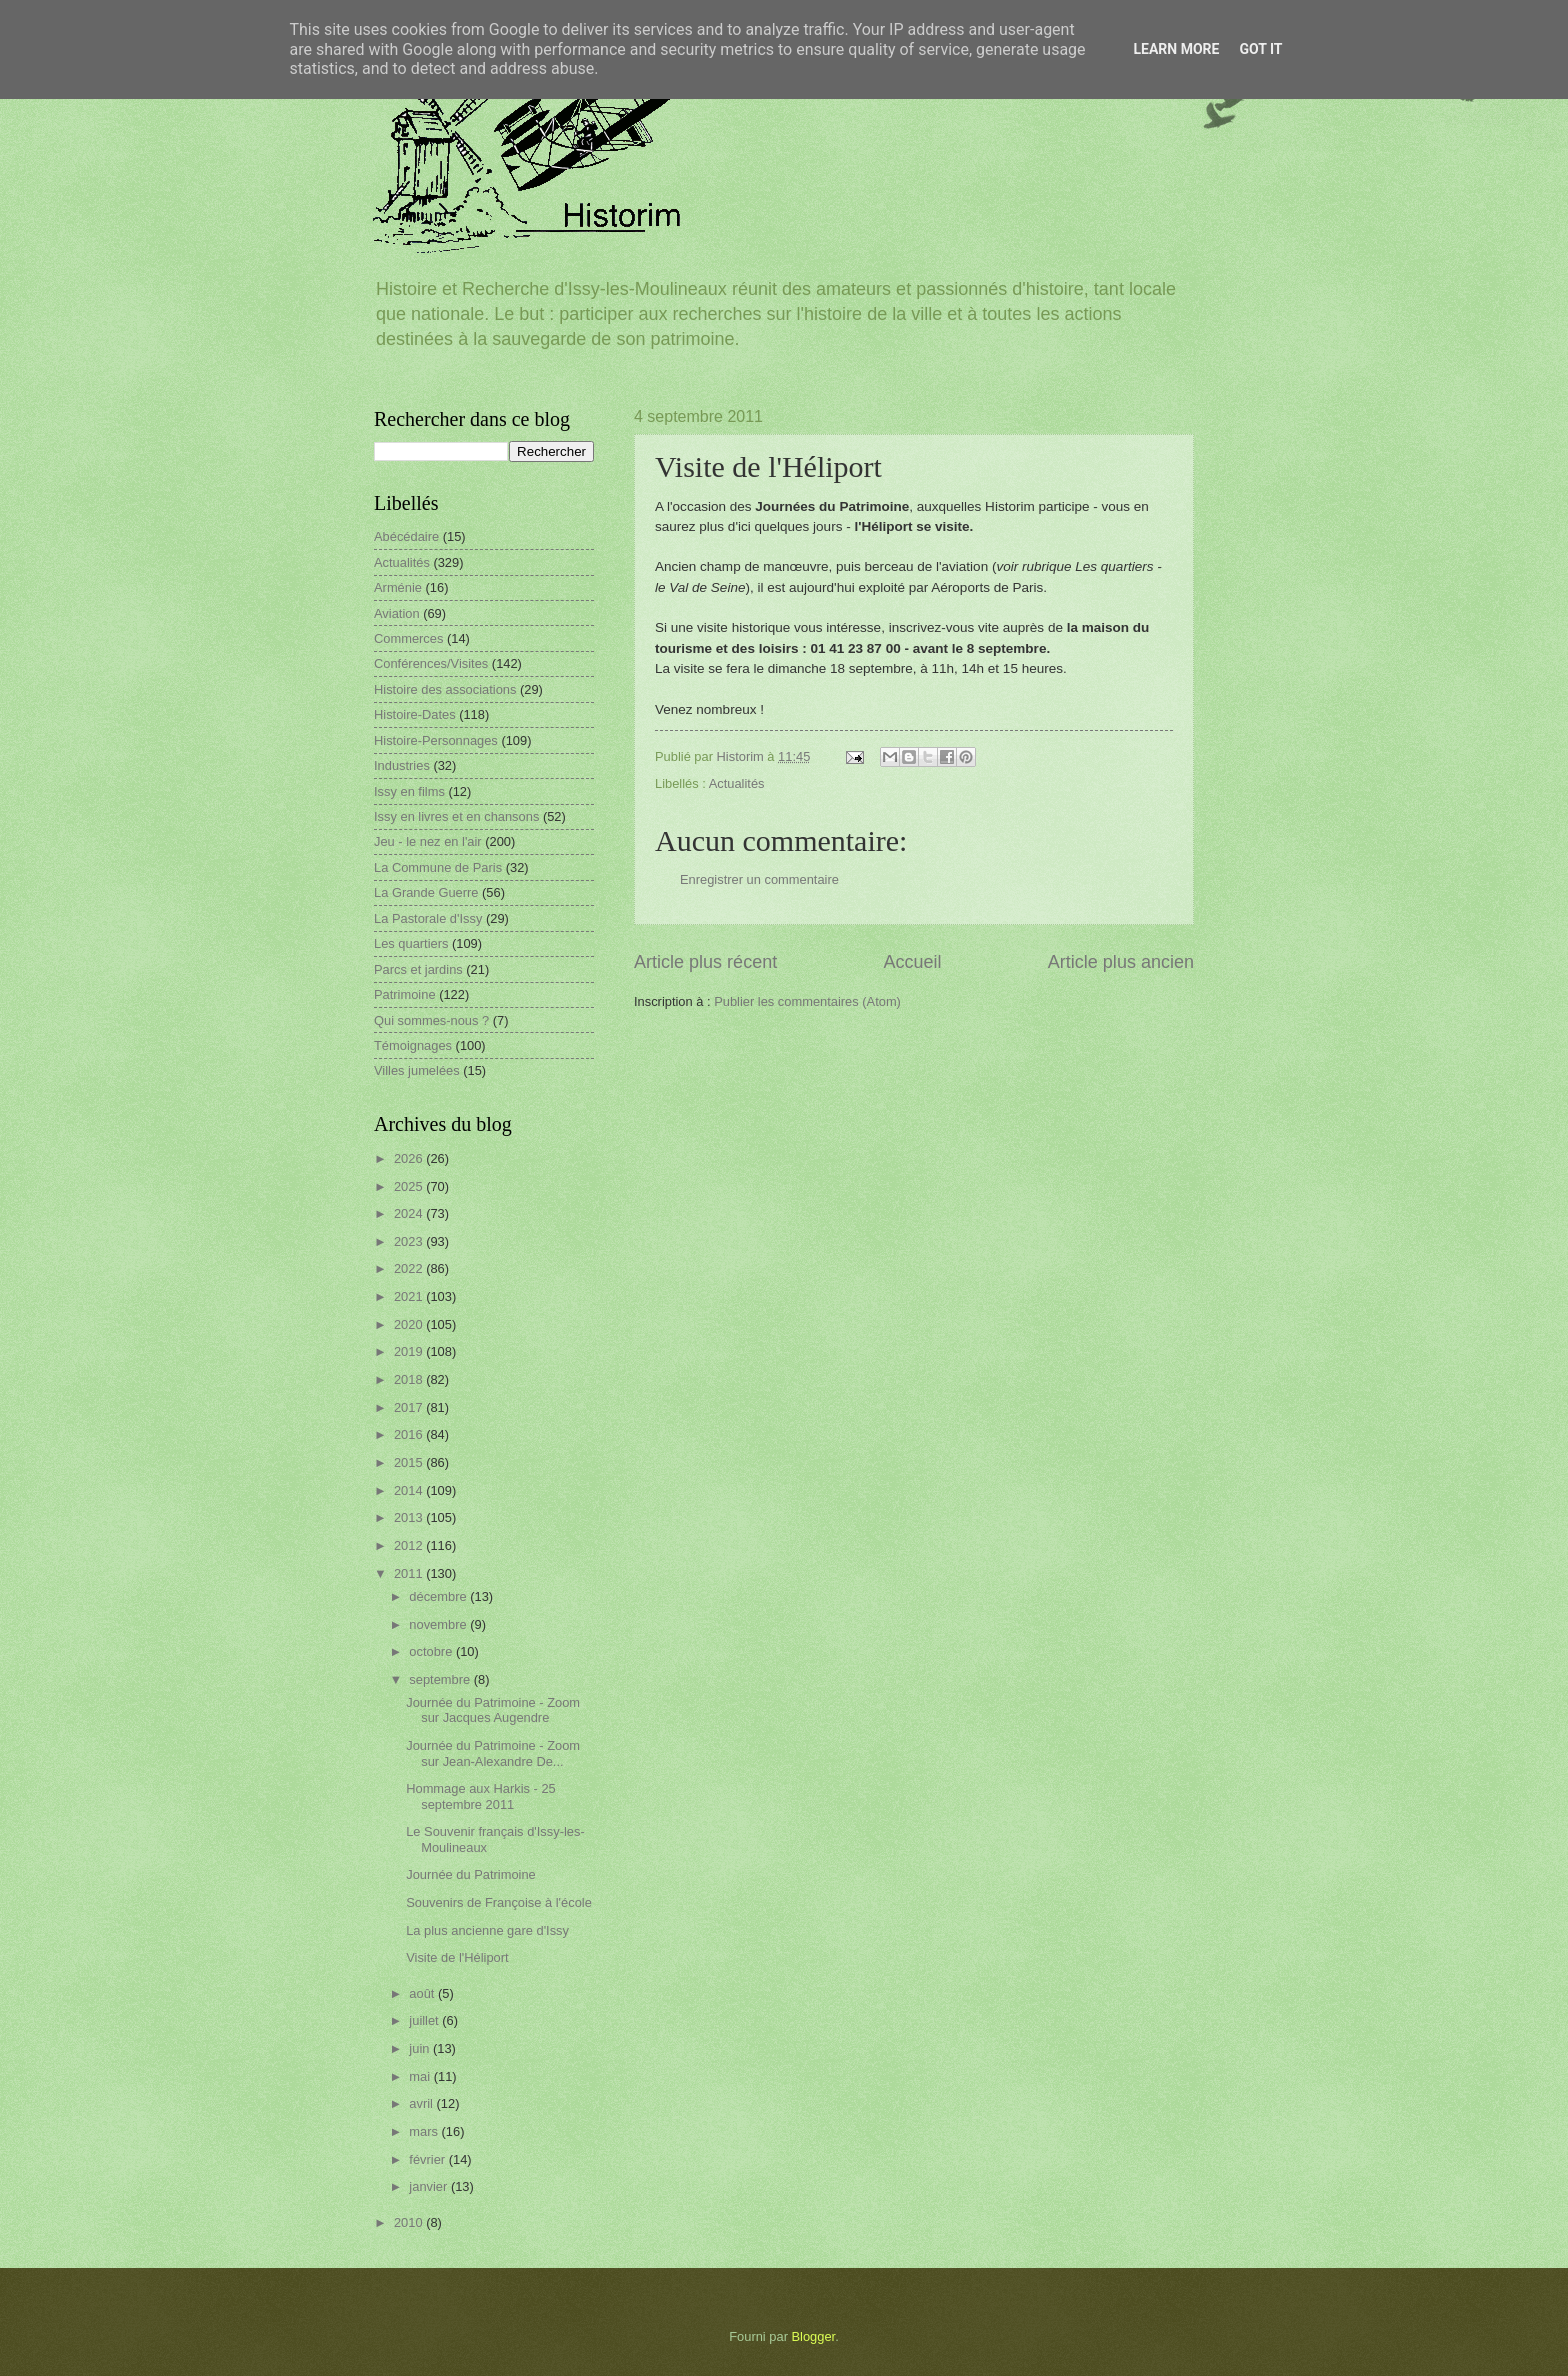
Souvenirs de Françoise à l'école (499, 1902)
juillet (425, 2020)
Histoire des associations (445, 689)
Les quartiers (411, 943)
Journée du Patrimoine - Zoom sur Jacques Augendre (493, 1710)
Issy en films (409, 791)
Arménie (398, 587)
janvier (430, 2186)
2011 (410, 1573)
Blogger (814, 2336)
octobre (432, 1651)
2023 (410, 1241)
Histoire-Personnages (436, 740)
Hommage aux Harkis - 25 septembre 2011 (481, 1796)
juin (421, 2048)
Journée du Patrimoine (471, 1874)
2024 (410, 1213)
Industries (402, 765)
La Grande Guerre (426, 892)
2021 (410, 1296)
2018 (410, 1379)
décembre (439, 1596)
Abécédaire (406, 536)
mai (421, 2076)
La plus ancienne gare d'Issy (487, 1930)
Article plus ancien (1121, 962)
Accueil (912, 962)
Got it (1260, 49)
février (428, 2159)
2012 (410, 1545)
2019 (410, 1351)
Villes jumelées (417, 1070)
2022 (410, 1268)
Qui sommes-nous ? (431, 1020)
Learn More (1176, 49)
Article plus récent (705, 962)
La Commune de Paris (438, 867)
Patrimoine (405, 994)
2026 (410, 1158)
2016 (410, 1434)
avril (422, 2103)
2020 (410, 1324)
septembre (441, 1679)
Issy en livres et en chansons (456, 816)
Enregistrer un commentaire (759, 879)
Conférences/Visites (431, 663)
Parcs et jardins (418, 969)
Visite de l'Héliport (457, 1957)
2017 (410, 1407)
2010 (410, 2222)
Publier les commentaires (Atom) (807, 1001)
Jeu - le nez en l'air (428, 841)
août (423, 1993)
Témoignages (413, 1045)
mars (425, 2131)
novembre (439, 1624)
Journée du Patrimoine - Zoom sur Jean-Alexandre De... (493, 1753)
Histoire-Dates (415, 714)
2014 (410, 1490)
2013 (410, 1517)
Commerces (408, 638)
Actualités (737, 783)
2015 (410, 1462)
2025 (410, 1186)
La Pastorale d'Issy (428, 918)
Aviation (397, 613)
